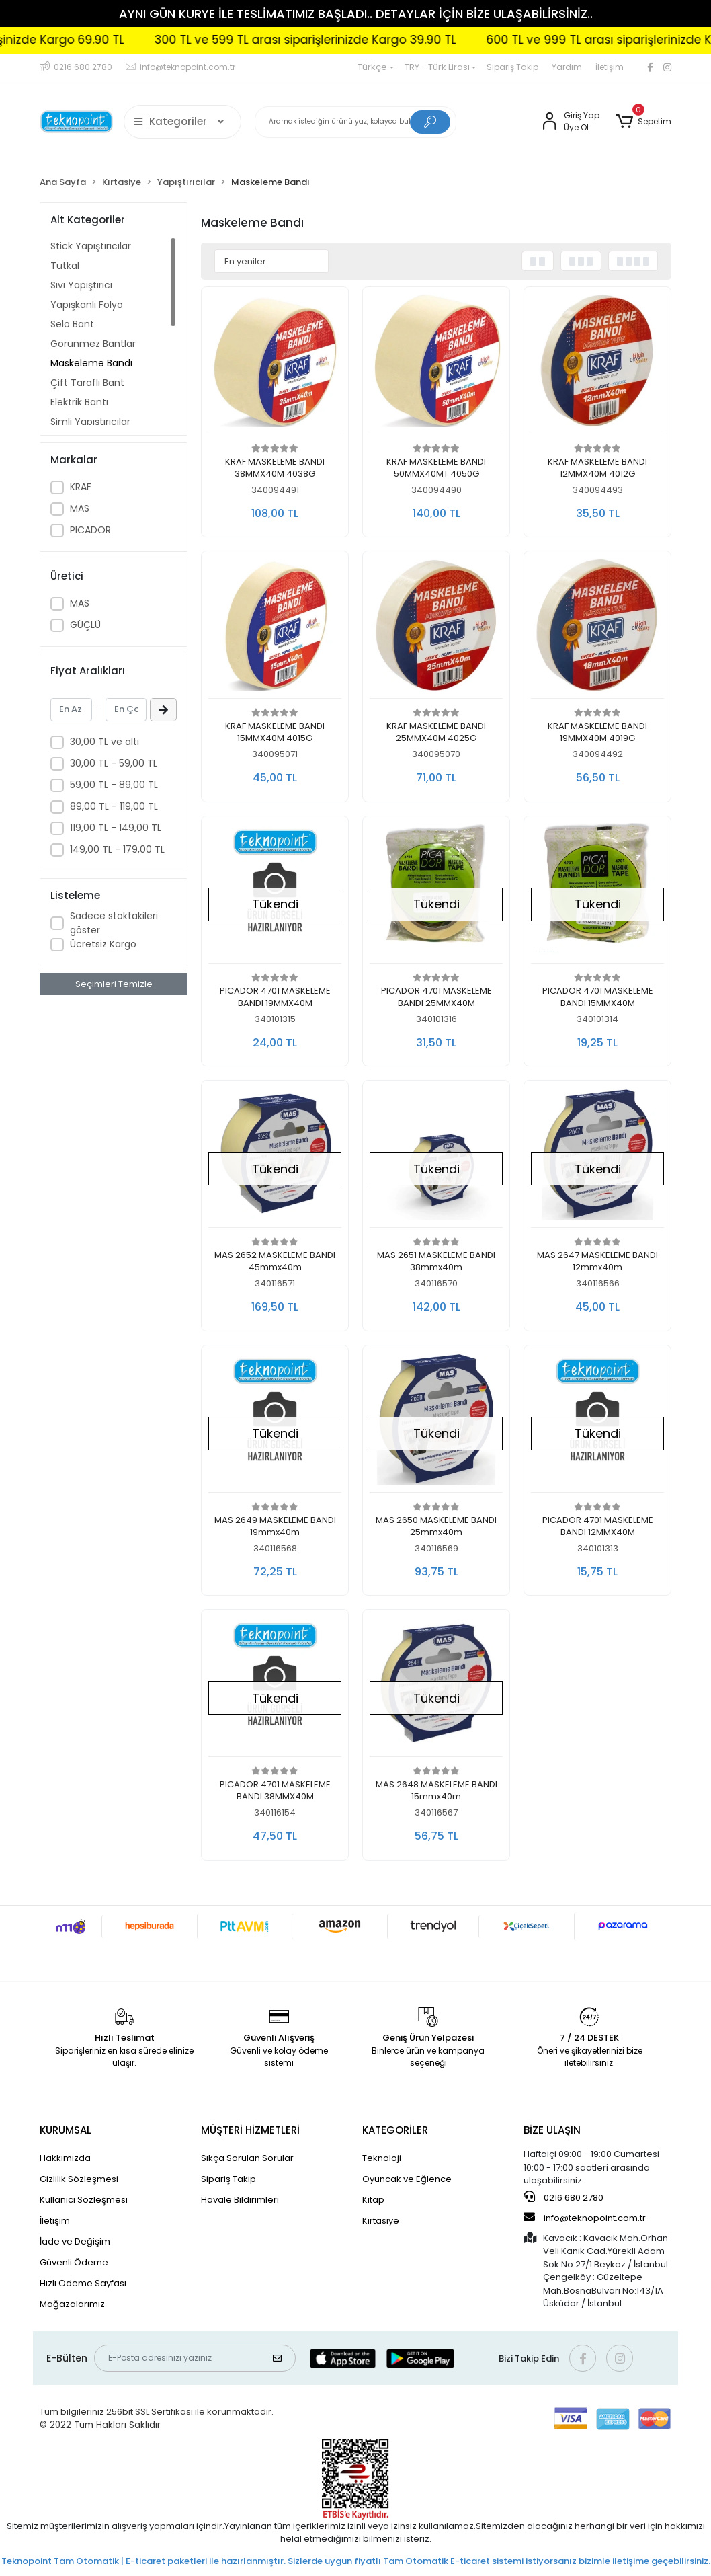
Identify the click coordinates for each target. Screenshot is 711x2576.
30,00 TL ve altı (104, 741)
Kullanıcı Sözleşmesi (84, 2199)
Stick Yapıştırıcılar (90, 246)
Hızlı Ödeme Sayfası (83, 2283)
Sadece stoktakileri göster (114, 923)
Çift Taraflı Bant (87, 382)
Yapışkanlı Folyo (86, 304)
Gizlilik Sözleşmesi (79, 2179)
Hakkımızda (65, 2158)
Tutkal (64, 265)
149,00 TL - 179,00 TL (117, 849)
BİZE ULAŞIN (552, 2130)
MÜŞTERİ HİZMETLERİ (250, 2130)
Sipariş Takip (512, 67)
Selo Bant (72, 324)
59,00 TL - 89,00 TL (114, 784)
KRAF (80, 487)
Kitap (373, 2199)
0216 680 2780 (563, 2197)
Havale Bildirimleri (240, 2199)
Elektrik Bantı (79, 402)
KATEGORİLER (395, 2130)
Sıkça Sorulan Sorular (247, 2158)
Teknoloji (381, 2158)
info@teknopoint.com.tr (585, 2217)
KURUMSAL (65, 2130)
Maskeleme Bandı (91, 363)
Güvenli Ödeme (74, 2262)
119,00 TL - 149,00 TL (115, 827)
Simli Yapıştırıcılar (90, 421)
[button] (643, 121)
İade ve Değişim (75, 2241)
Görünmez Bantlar (93, 343)
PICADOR (90, 530)
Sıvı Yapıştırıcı (81, 285)
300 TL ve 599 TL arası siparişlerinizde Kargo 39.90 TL (344, 40)
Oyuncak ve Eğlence (407, 2179)
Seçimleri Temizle (114, 984)
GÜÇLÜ (85, 624)
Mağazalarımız (72, 2304)
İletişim (609, 67)
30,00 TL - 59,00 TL (113, 763)
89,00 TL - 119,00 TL (114, 806)
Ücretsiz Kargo (103, 944)
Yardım (567, 67)
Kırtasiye (380, 2220)
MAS (79, 508)
